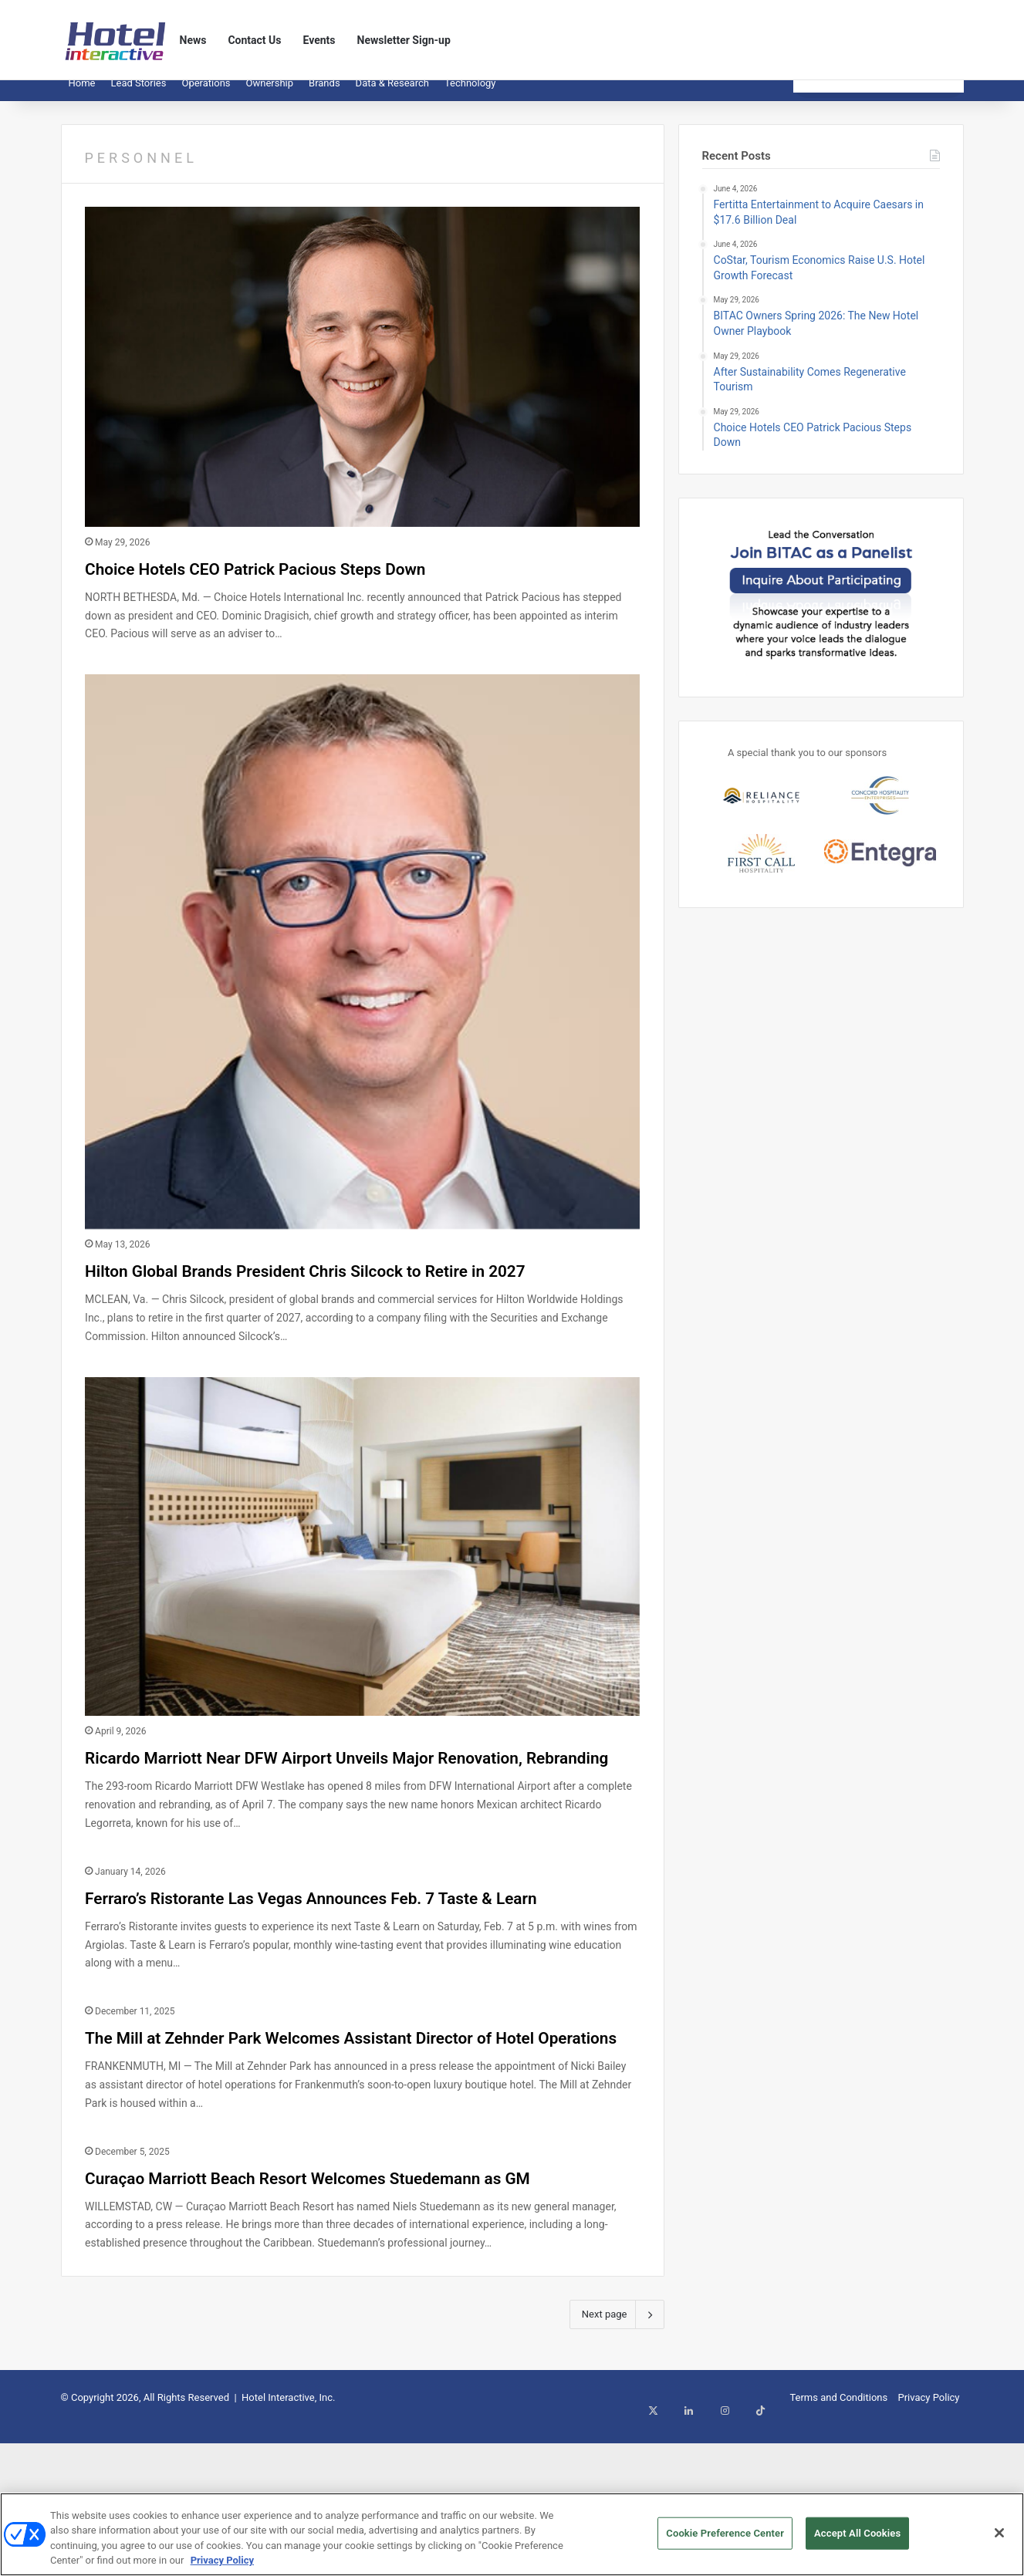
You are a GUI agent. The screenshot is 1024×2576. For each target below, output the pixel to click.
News (193, 40)
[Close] (999, 2540)
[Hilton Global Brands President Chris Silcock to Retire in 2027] (362, 963)
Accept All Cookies (857, 2540)
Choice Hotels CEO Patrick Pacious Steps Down (331, 578)
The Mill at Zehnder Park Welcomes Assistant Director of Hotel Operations (321, 2144)
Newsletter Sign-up (404, 40)
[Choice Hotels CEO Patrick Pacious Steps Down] (362, 378)
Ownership (270, 94)
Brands (324, 94)
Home (82, 94)
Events (319, 40)
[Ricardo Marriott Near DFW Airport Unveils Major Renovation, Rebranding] (362, 1586)
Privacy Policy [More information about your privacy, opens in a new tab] (222, 2568)
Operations (205, 94)
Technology (470, 94)
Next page (617, 2465)
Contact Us (254, 40)
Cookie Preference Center (725, 2540)
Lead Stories (138, 94)
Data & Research (392, 94)
